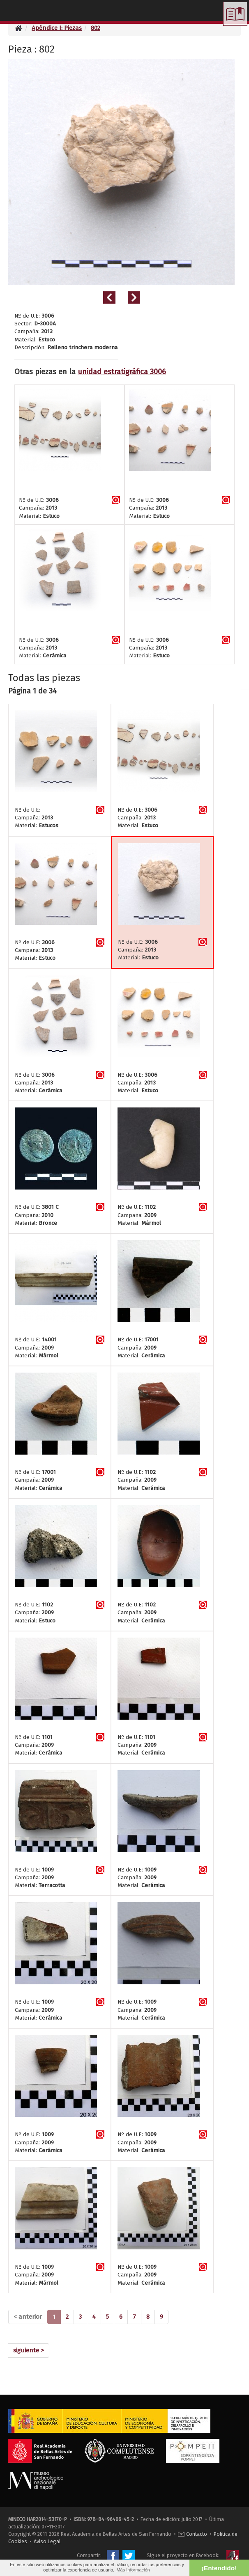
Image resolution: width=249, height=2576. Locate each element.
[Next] (28, 2350)
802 (95, 28)
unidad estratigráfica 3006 (122, 371)
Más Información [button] (133, 2569)
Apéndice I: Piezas (57, 28)
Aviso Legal (47, 2541)
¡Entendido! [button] (219, 2568)
